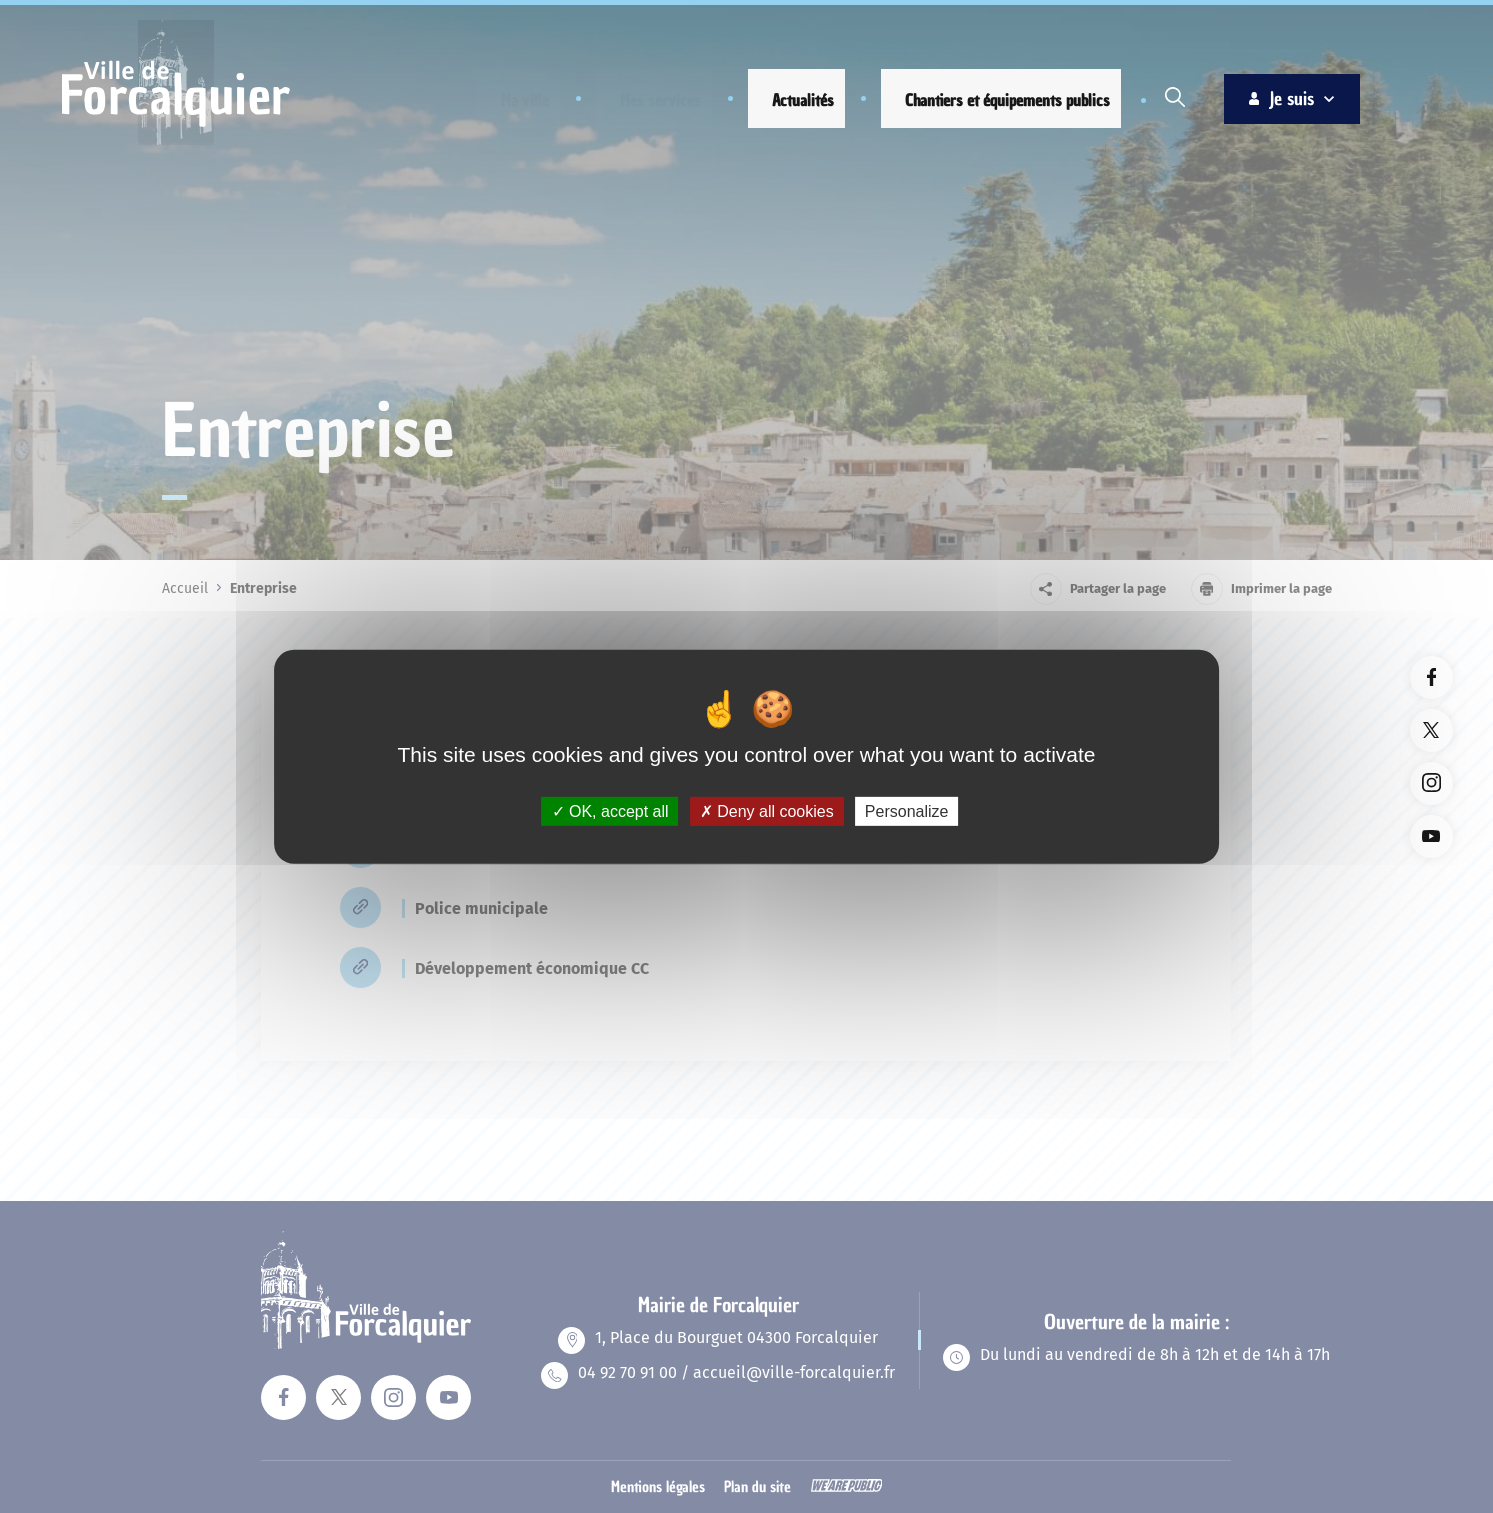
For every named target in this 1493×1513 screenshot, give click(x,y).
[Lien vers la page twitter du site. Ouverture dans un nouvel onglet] (1431, 730)
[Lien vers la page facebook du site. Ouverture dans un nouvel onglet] (1431, 677)
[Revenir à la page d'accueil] (176, 142)
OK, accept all (610, 810)
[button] (509, 101)
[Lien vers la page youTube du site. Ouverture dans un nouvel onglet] (1431, 836)
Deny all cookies (767, 810)
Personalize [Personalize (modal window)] (907, 810)
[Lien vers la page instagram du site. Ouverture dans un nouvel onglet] (1431, 783)
